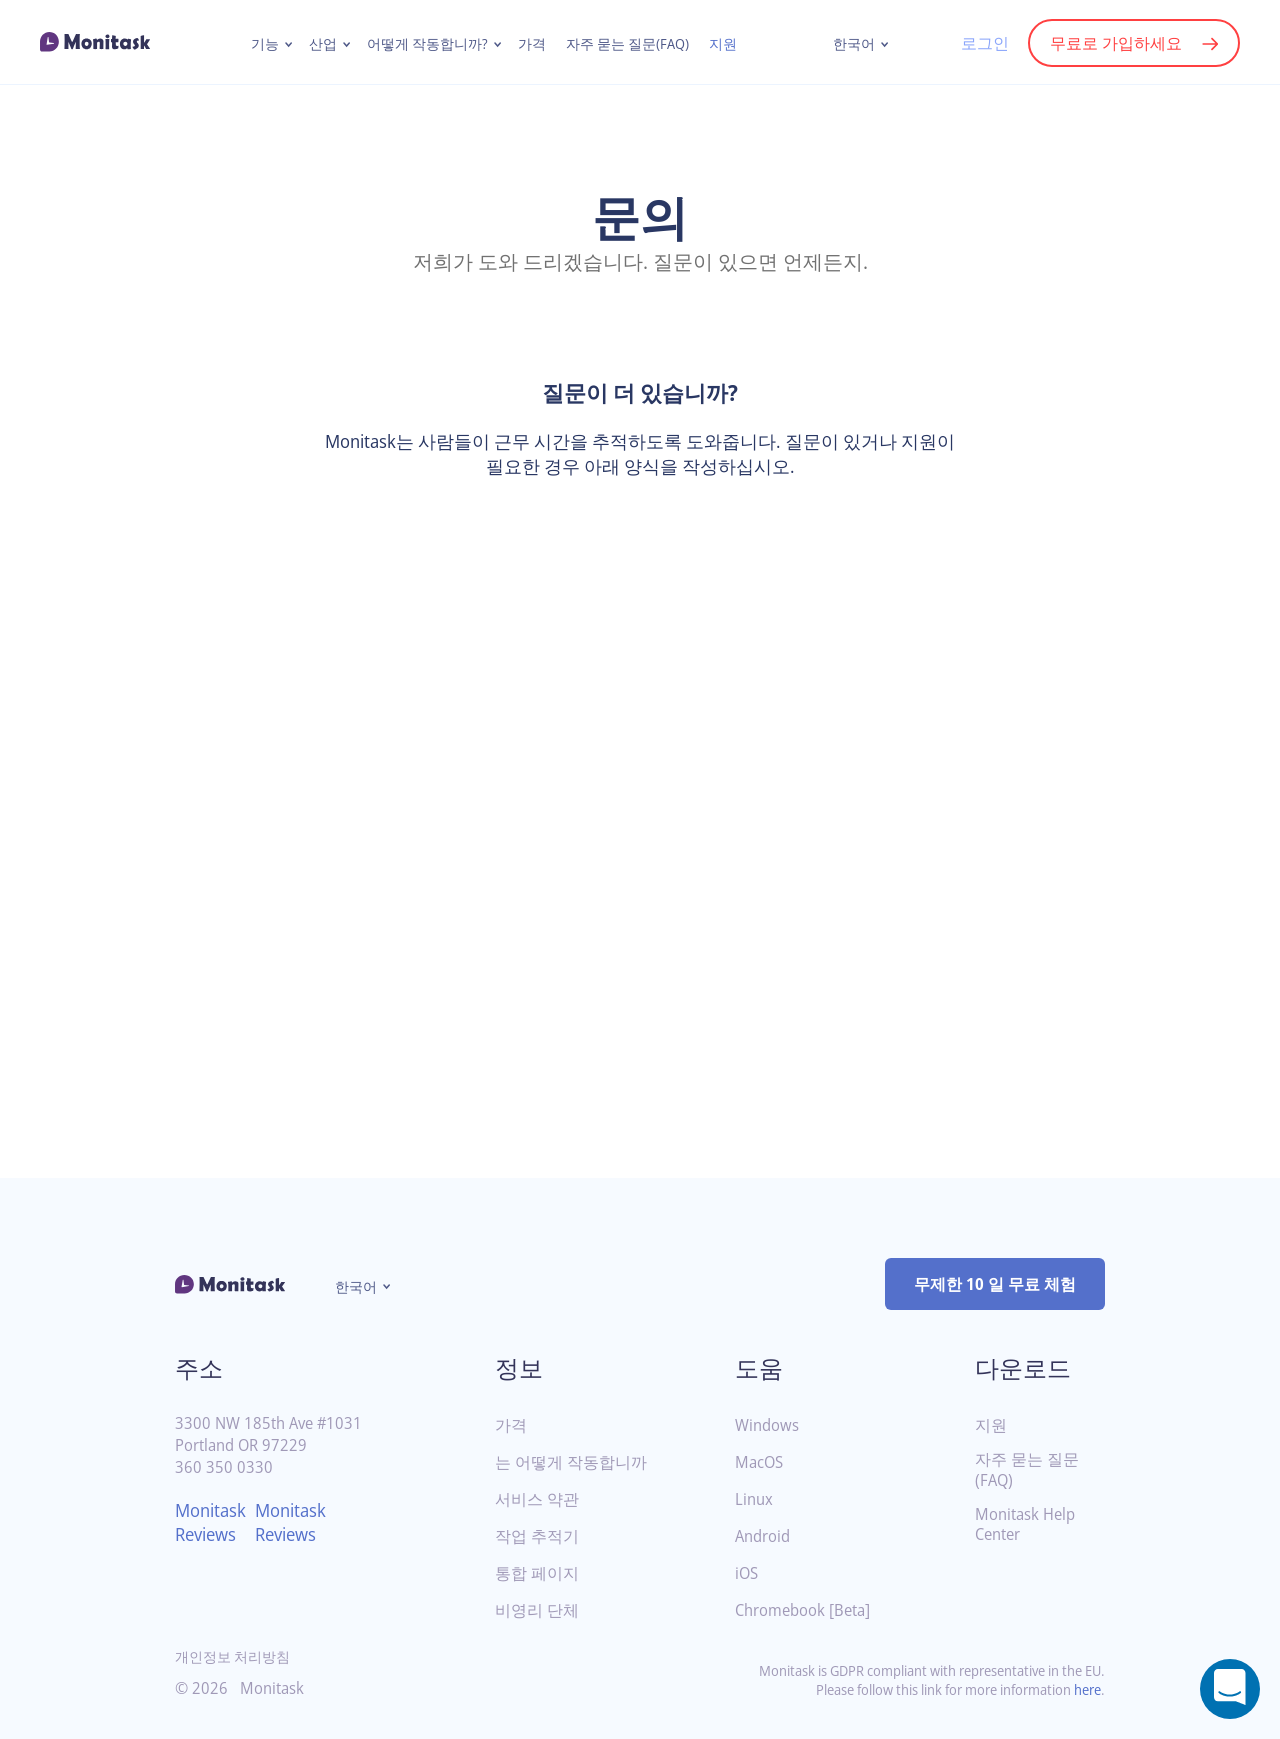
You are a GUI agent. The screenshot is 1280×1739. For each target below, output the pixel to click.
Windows (769, 1425)
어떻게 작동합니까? (426, 44)
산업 (321, 44)
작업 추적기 (537, 1536)
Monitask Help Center (1028, 1525)
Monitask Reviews (213, 1522)
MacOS (761, 1462)
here (1086, 1689)
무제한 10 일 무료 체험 (995, 1284)
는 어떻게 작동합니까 (571, 1462)
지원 (726, 44)
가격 (531, 44)
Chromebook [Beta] (808, 1610)
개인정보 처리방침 (233, 1656)
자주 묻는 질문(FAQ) (628, 44)
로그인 (984, 43)
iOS (747, 1573)
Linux (755, 1499)
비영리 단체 (537, 1610)
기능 (263, 44)
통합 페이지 (537, 1573)
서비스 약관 (537, 1499)
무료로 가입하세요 (1116, 43)
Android (765, 1536)
